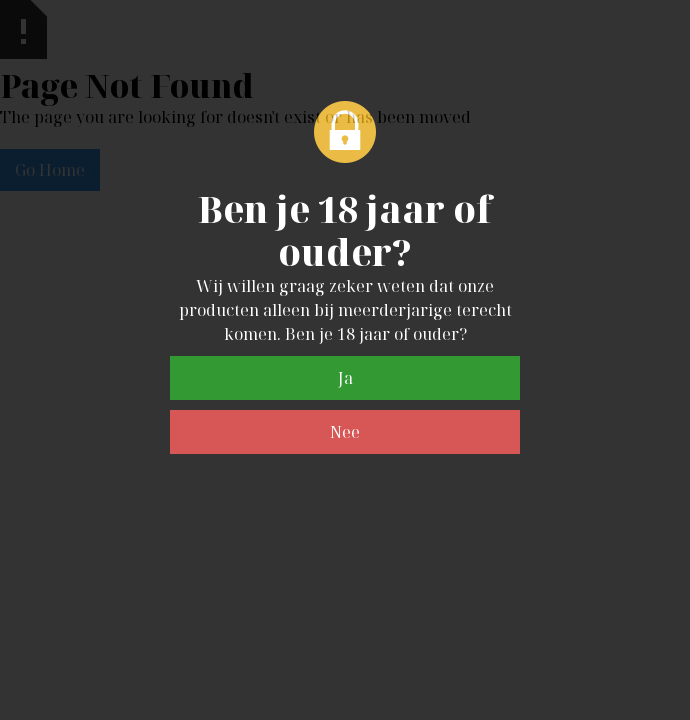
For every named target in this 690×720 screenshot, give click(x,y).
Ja (345, 378)
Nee (345, 432)
